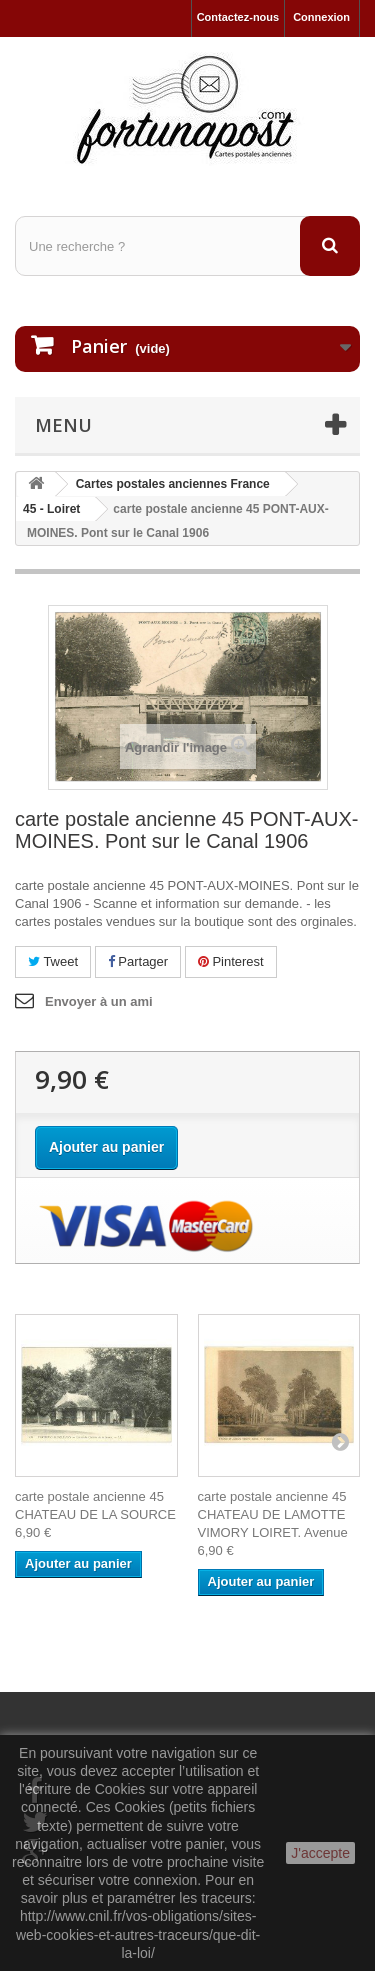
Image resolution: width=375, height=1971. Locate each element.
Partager (138, 961)
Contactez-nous (238, 17)
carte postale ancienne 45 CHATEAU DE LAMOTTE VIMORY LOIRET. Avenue (273, 1514)
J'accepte (320, 1853)
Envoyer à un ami (99, 1001)
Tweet (53, 961)
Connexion (321, 17)
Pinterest (231, 961)
